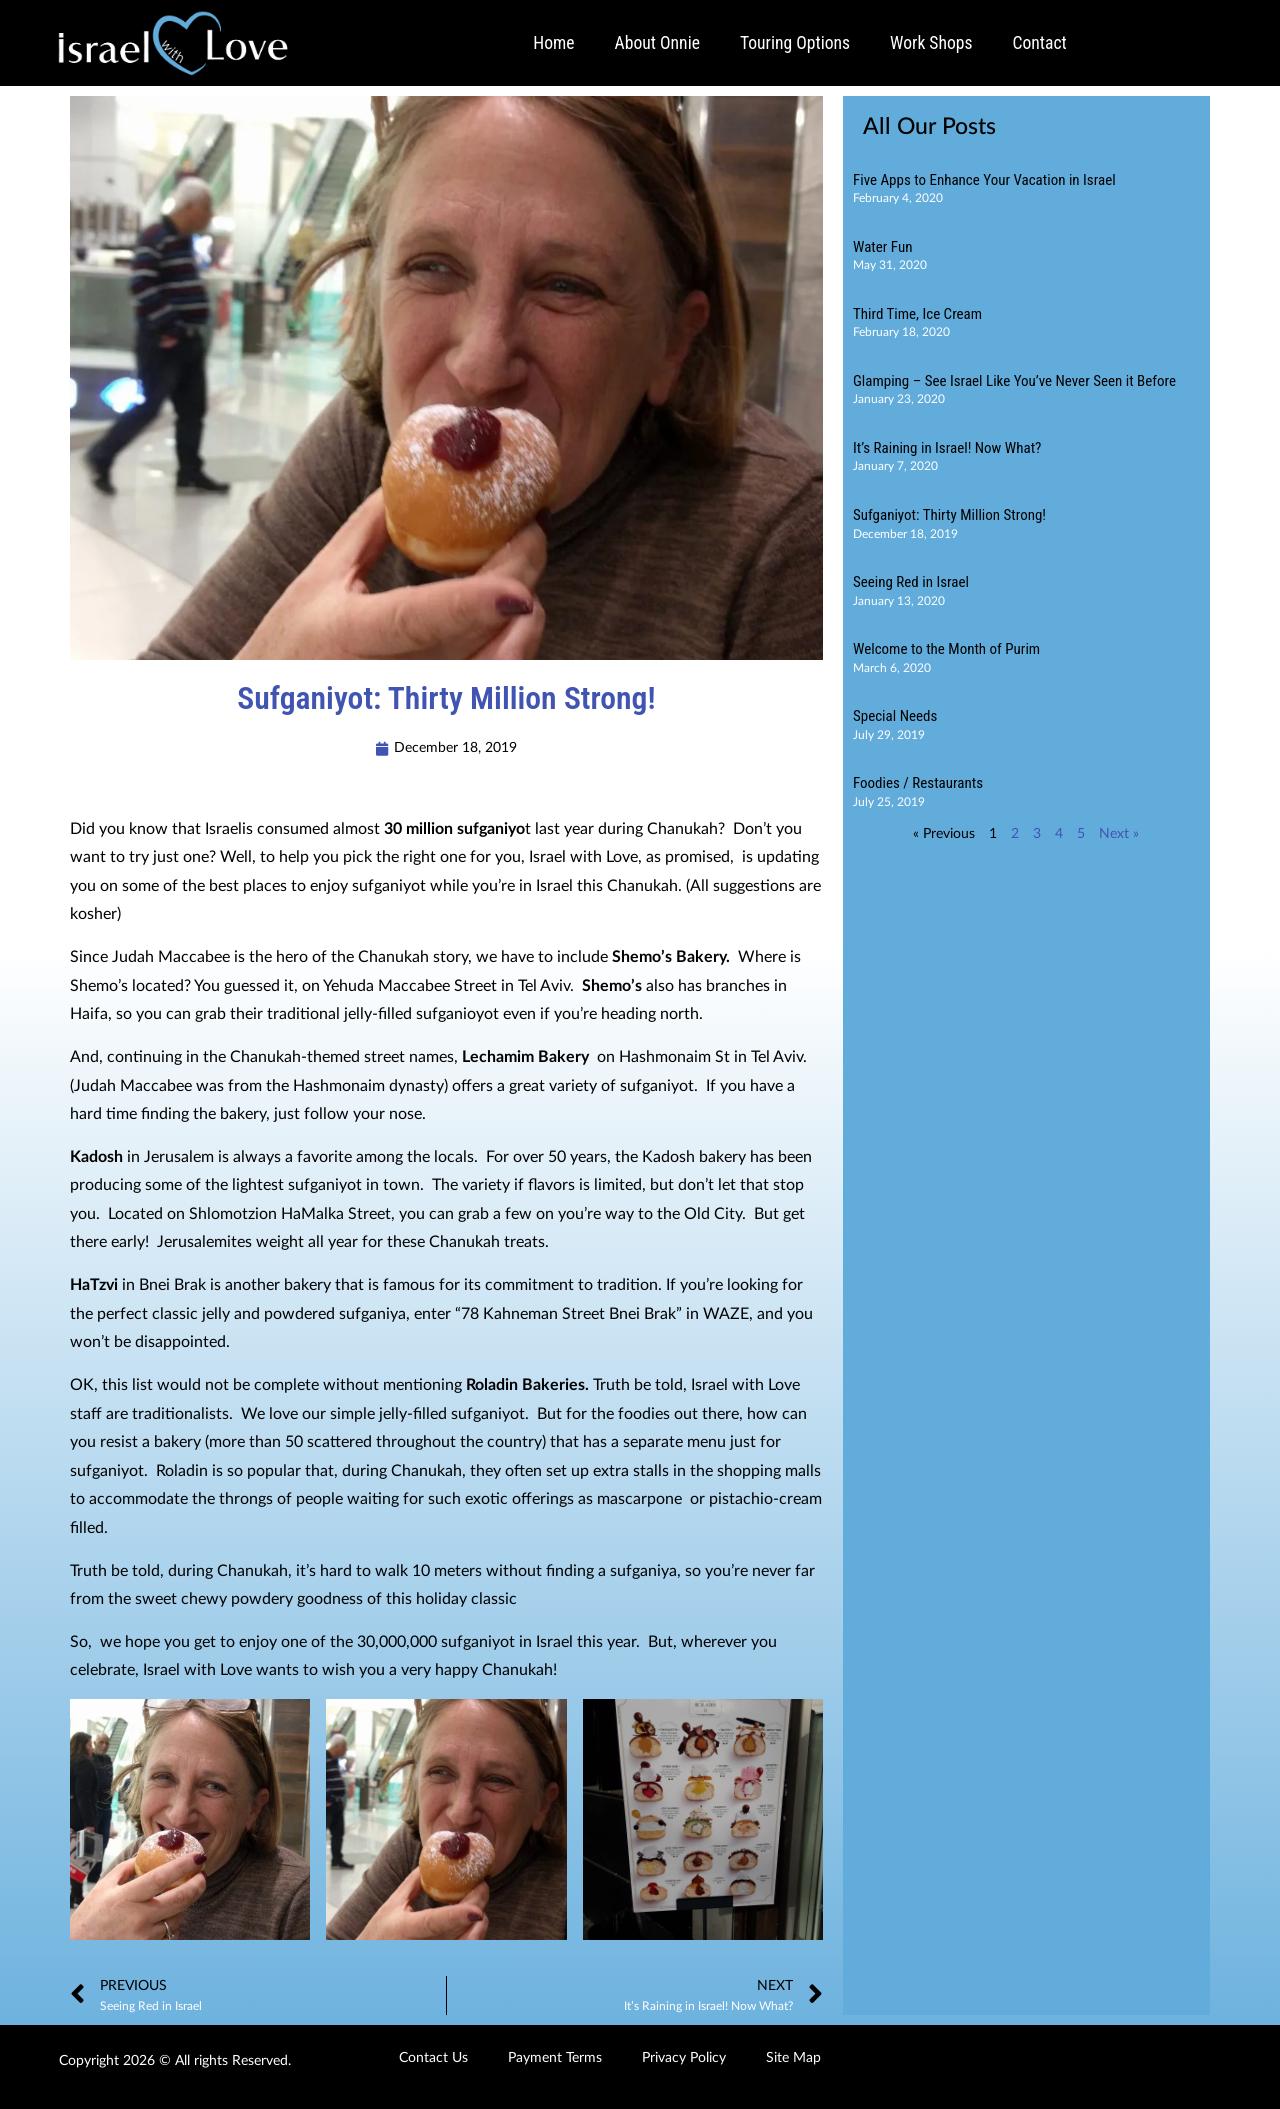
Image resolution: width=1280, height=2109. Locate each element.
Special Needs (895, 716)
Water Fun (882, 247)
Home (553, 43)
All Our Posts (929, 127)
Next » (1119, 834)
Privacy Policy (684, 2058)
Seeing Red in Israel (911, 582)
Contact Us (433, 2058)
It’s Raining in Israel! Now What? (947, 448)
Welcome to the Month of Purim (946, 649)
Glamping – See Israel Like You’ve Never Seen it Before (1014, 381)
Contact (1040, 43)
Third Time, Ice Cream (917, 314)
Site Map (793, 2058)
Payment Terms (555, 2058)
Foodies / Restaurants (918, 783)
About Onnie (657, 43)
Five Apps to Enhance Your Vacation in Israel (984, 180)
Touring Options (795, 43)
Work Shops (931, 43)
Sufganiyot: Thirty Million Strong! (949, 515)
